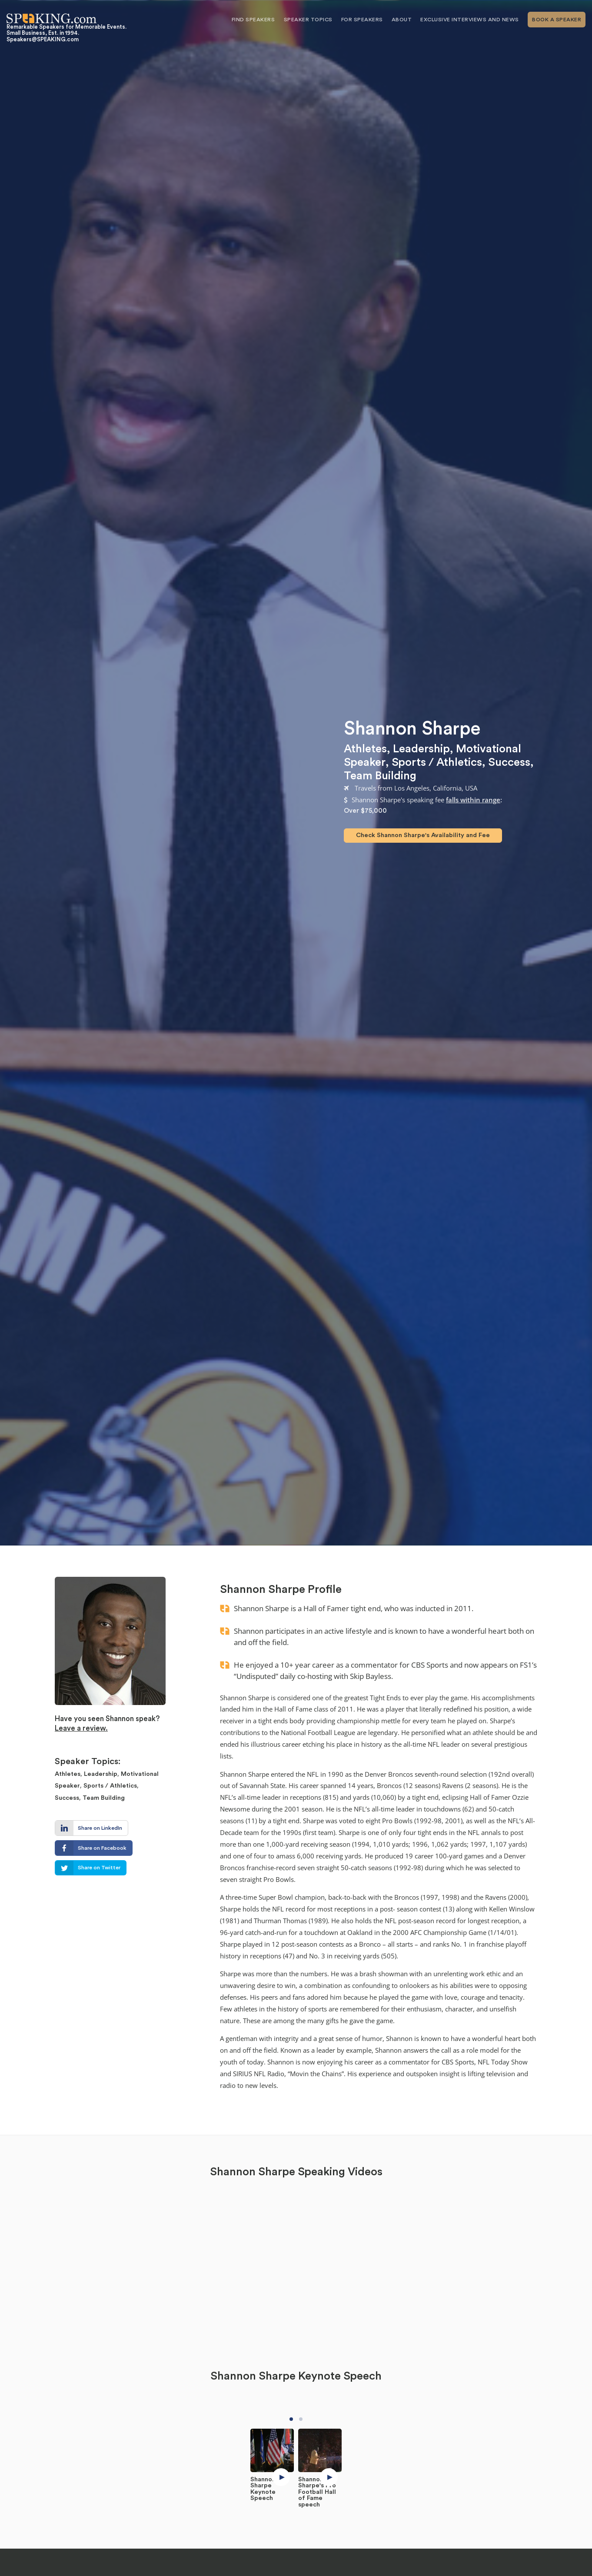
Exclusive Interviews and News (469, 19)
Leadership (421, 749)
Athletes (365, 749)
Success (509, 762)
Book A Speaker (556, 19)
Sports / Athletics (437, 762)
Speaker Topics (308, 19)
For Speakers (362, 19)
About (402, 19)
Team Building (380, 775)
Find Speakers (253, 19)
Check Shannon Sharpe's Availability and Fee (423, 835)
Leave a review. (81, 1728)
